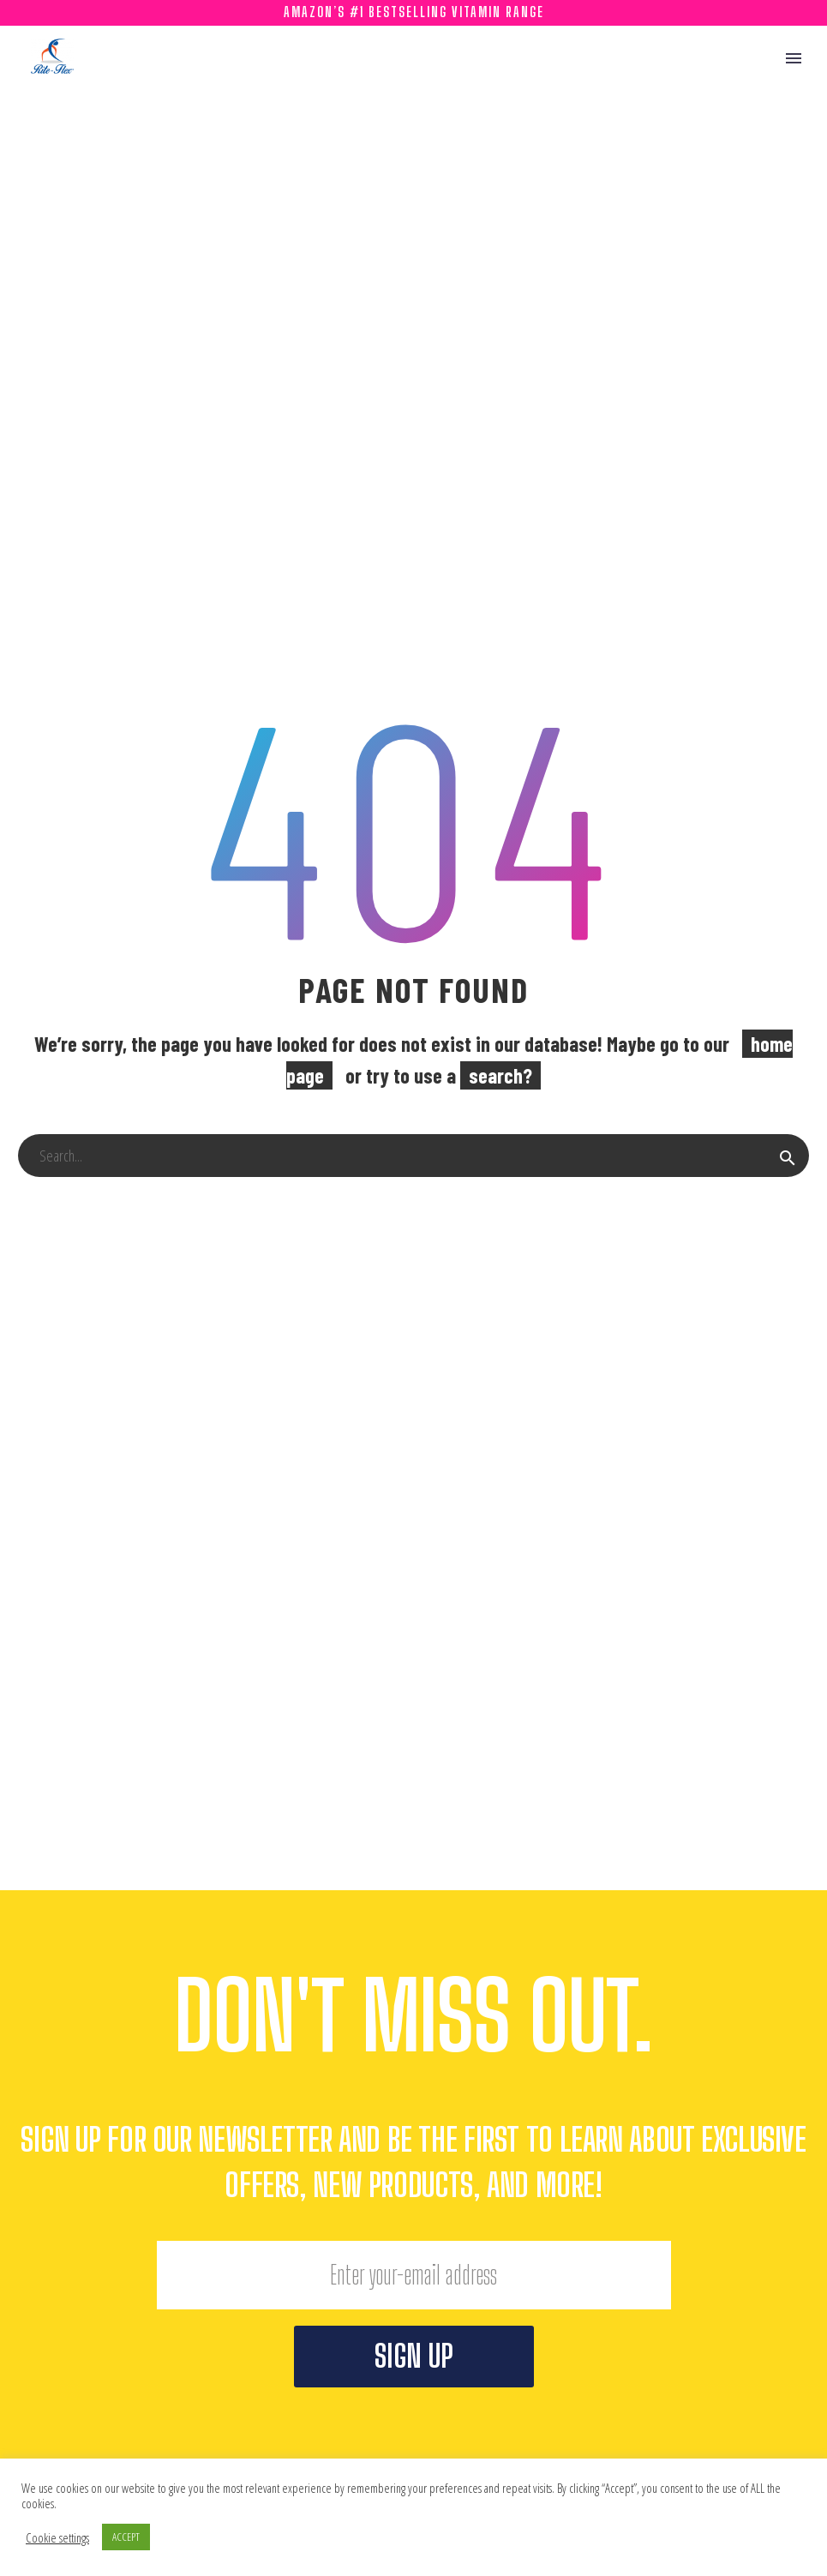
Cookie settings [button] (57, 2537)
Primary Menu (793, 58)
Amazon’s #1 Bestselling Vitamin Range (414, 11)
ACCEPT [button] (126, 2536)
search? (500, 1075)
